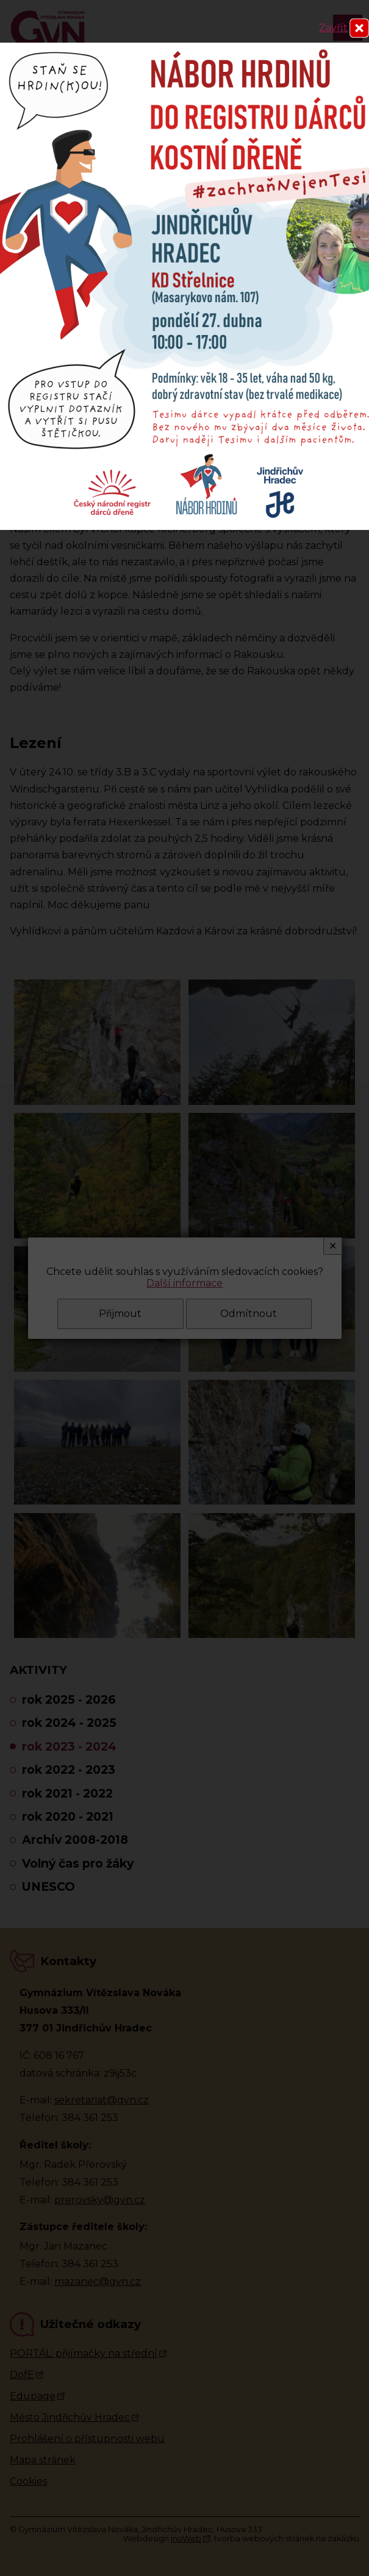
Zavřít (333, 28)
